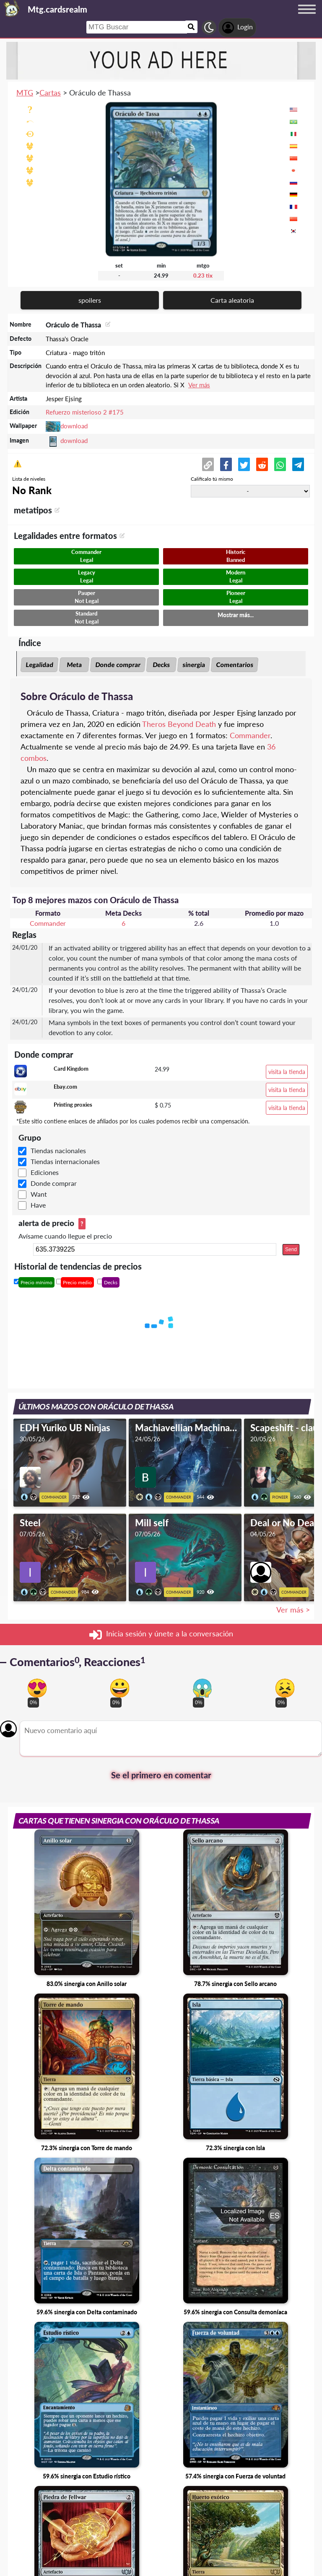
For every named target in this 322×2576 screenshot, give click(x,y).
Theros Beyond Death (179, 724)
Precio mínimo (36, 1282)
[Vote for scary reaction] (202, 1688)
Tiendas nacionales (58, 1150)
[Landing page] (11, 8)
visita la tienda (286, 1071)
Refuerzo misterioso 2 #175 (85, 412)
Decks (162, 664)
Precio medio (77, 1282)
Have (38, 1205)
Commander (250, 735)
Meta (74, 664)
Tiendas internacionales (65, 1161)
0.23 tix (203, 275)
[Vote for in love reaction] (37, 1688)
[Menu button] (307, 17)
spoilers (89, 300)
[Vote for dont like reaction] (284, 1688)
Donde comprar (118, 664)
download (74, 426)
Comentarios (235, 664)
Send (291, 1249)
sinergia (193, 664)
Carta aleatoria (232, 300)
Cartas (50, 92)
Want (39, 1194)
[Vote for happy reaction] (119, 1688)
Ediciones (45, 1172)
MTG (24, 92)
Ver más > (293, 1609)
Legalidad (39, 664)
